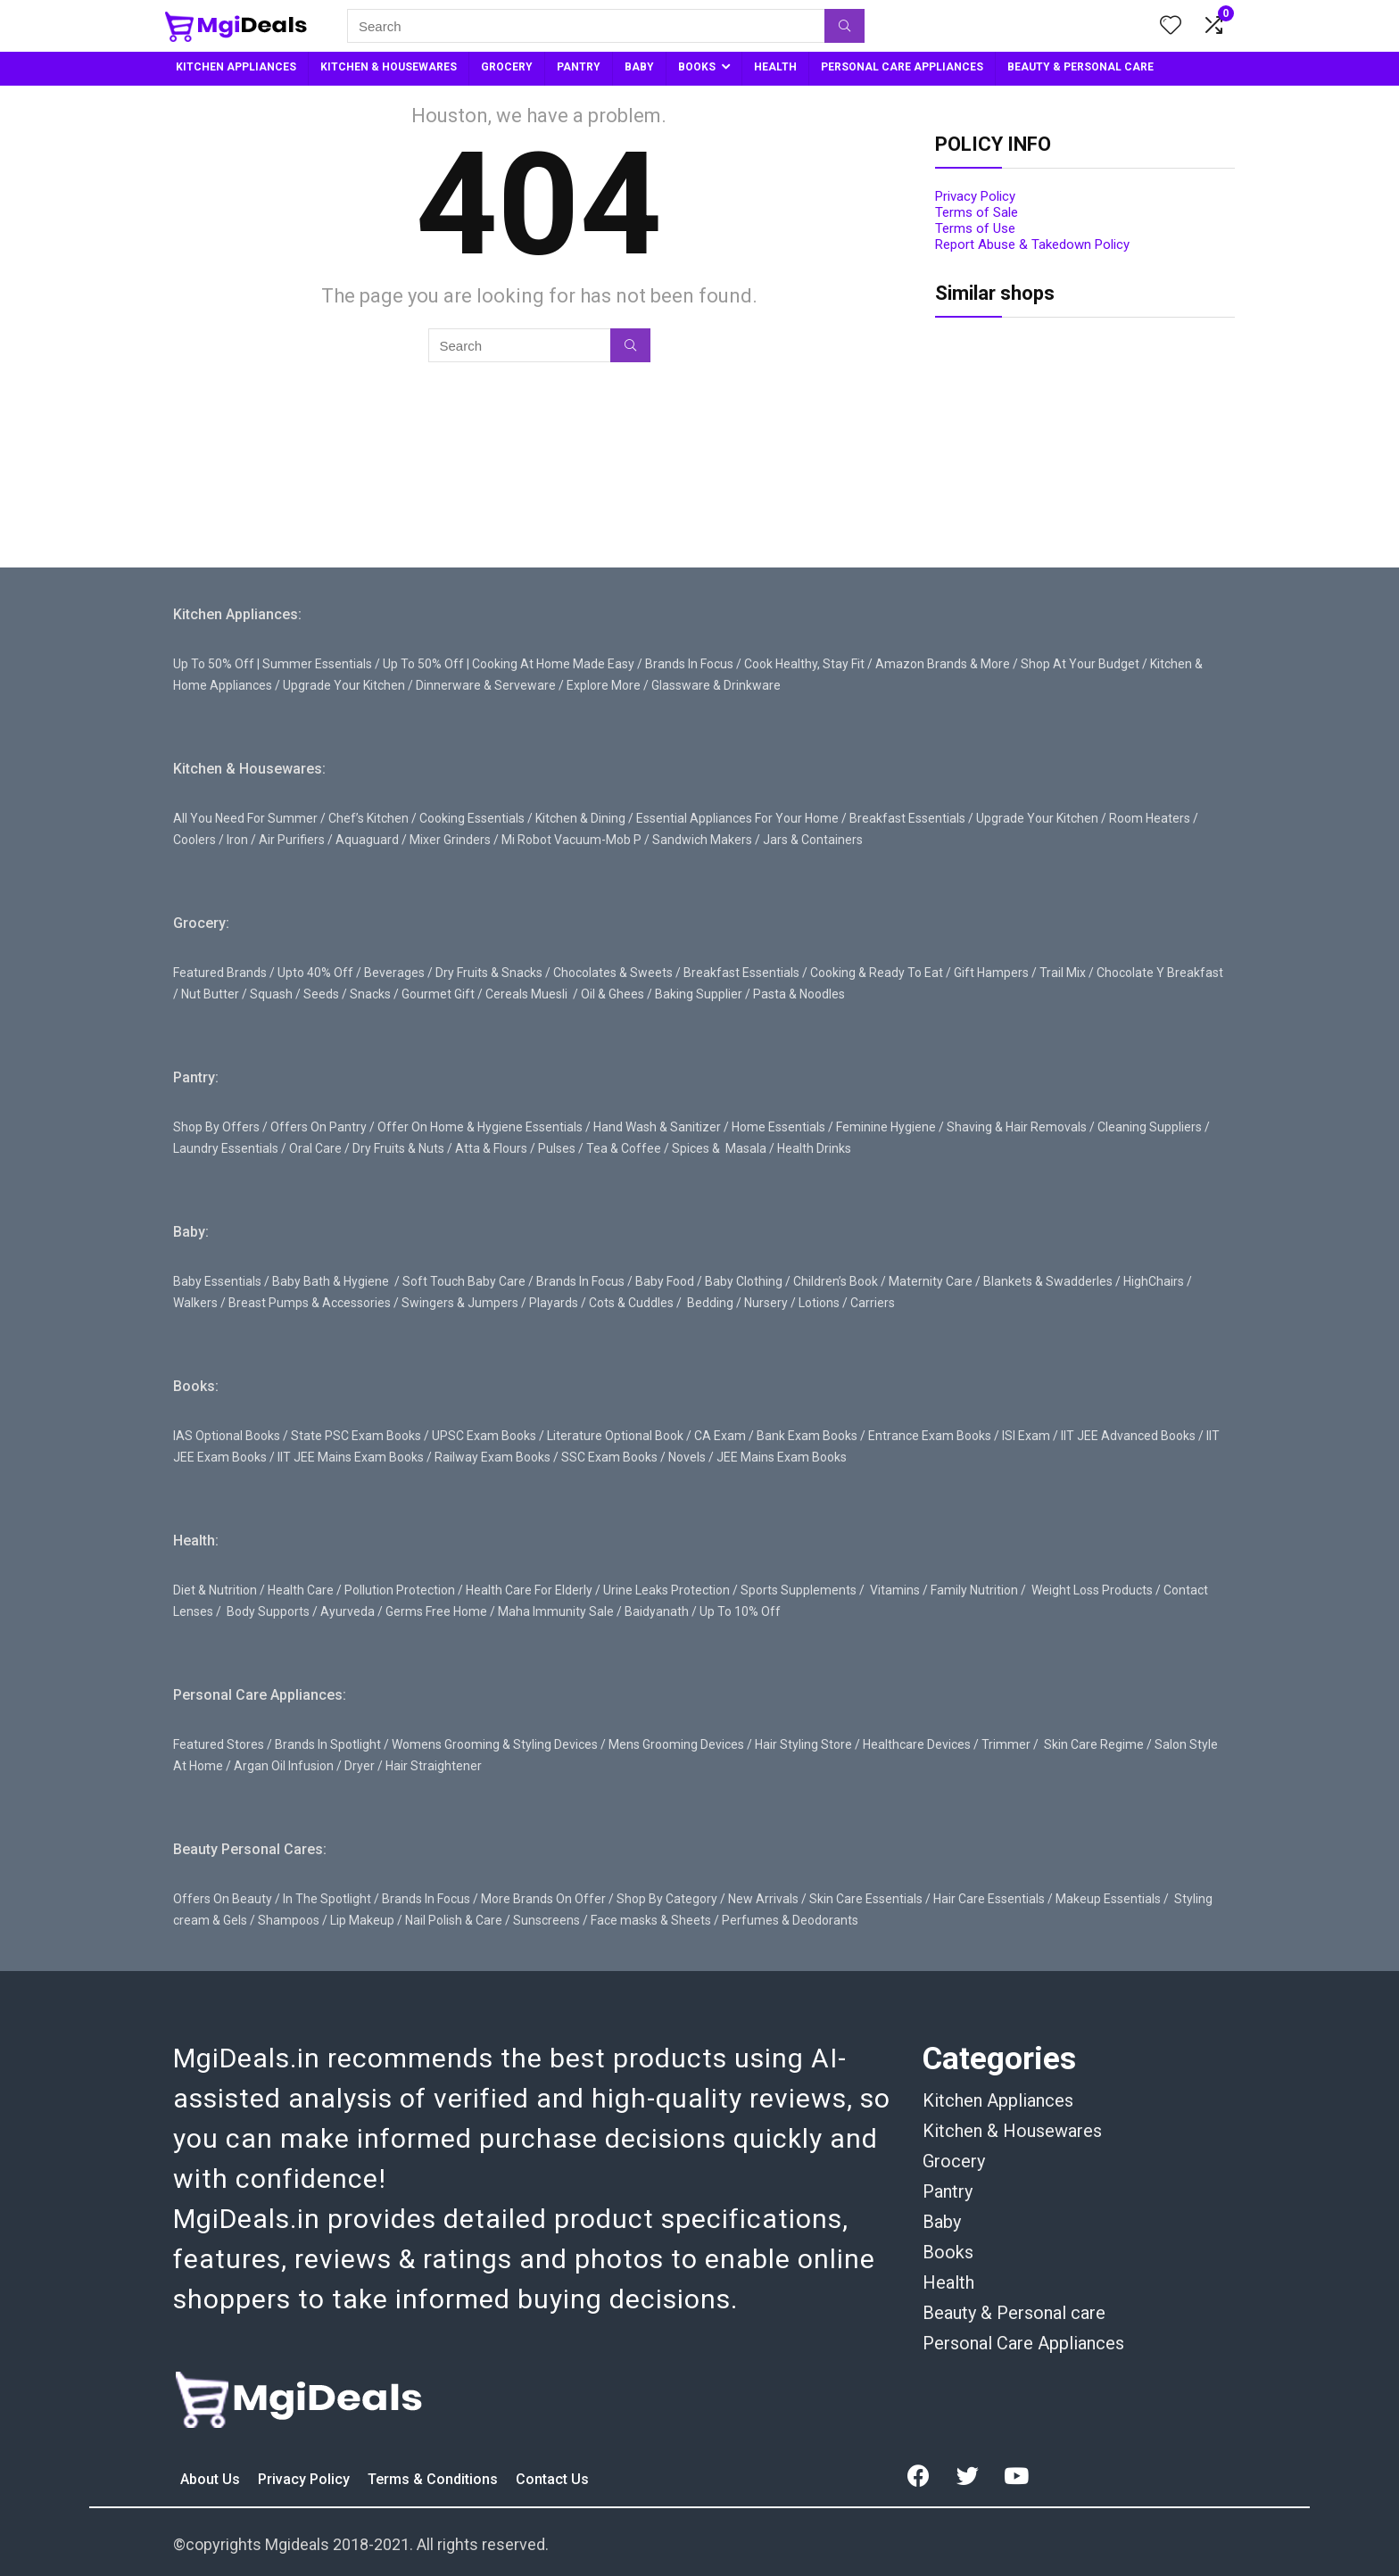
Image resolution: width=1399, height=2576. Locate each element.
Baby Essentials (217, 1281)
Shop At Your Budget (1080, 664)
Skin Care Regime (1094, 1744)
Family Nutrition (974, 1590)
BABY (639, 67)
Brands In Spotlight (328, 1744)
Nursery (766, 1303)
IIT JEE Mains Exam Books (350, 1457)
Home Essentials (778, 1127)
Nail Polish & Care (453, 1920)
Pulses (556, 1148)
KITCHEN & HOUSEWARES (388, 67)
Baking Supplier (698, 994)
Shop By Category (667, 1899)
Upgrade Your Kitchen (344, 685)
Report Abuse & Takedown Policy (1032, 244)
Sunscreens (546, 1920)
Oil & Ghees (612, 994)
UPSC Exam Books (484, 1436)
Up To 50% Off (213, 664)
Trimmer (1006, 1744)
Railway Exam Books (492, 1457)
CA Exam (720, 1436)
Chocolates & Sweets (613, 972)
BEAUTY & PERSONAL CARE (1080, 67)
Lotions (819, 1303)
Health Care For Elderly (529, 1590)
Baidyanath (657, 1611)
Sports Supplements (799, 1590)
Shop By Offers (216, 1127)
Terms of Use (975, 228)
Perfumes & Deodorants (790, 1920)
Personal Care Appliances (1023, 2343)
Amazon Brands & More (942, 664)
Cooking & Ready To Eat (876, 972)
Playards (553, 1303)
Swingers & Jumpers (459, 1303)
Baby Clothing (743, 1281)
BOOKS (697, 67)
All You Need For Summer (245, 818)
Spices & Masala (719, 1148)
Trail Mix (1062, 972)
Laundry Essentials (225, 1148)
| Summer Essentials (314, 664)
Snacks (370, 994)
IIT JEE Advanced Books (1128, 1436)
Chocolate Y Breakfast (1160, 972)
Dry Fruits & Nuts (398, 1148)
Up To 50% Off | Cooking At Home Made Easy (508, 664)
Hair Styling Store (803, 1744)
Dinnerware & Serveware (486, 685)
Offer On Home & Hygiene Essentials (480, 1127)
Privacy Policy (975, 196)
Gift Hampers (991, 972)
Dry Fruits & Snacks (488, 972)
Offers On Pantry (318, 1127)
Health (948, 2282)
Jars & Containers (813, 839)
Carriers (872, 1303)
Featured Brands (220, 972)
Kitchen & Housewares (1012, 2130)
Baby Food (664, 1281)
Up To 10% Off (740, 1611)
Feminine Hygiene (886, 1127)
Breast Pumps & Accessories (309, 1303)
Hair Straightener (433, 1766)
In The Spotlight (327, 1899)
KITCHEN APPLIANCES (236, 67)
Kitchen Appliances (998, 2100)
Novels (687, 1457)
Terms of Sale (976, 212)
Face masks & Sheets (651, 1920)
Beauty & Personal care (1014, 2312)
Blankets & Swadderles (1048, 1281)
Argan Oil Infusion (284, 1766)
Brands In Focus (689, 664)
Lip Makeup (362, 1920)
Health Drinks (812, 1148)
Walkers (195, 1303)
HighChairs (1153, 1281)
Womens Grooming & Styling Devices (495, 1744)
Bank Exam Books (807, 1436)
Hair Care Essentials (989, 1899)
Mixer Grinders (450, 839)
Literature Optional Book (615, 1436)
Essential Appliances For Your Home (737, 818)
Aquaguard (367, 839)
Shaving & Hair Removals (1017, 1127)
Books (948, 2252)
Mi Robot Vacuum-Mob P (571, 839)
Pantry (948, 2191)
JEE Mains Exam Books (781, 1457)
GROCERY (507, 67)
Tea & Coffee (623, 1148)
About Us (212, 2479)
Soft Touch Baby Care (464, 1281)
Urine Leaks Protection (666, 1590)
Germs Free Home (436, 1611)
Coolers (194, 839)
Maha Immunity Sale (556, 1611)
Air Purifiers (292, 839)
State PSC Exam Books (356, 1436)
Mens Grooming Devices (676, 1744)
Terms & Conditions (434, 2479)
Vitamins (895, 1590)
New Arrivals (763, 1899)
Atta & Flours (491, 1148)
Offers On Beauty (222, 1899)
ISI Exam (1026, 1436)
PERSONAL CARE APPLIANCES (902, 67)
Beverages (394, 972)
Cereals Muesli (526, 994)
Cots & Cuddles (631, 1303)
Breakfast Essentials (907, 818)
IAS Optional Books (226, 1436)
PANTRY (578, 67)
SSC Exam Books (609, 1457)
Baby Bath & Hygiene (330, 1281)
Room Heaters (1149, 818)
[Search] (844, 26)
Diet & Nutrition (215, 1590)
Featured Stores (218, 1744)
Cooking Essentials (472, 818)
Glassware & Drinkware (716, 685)
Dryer (359, 1766)
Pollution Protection (399, 1590)
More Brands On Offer (543, 1899)
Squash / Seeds (294, 994)
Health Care (301, 1590)
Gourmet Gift (438, 994)
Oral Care (315, 1148)
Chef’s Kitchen (368, 818)
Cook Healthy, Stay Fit (804, 664)
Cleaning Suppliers (1149, 1127)
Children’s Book (835, 1281)
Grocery (954, 2161)
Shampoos (288, 1920)
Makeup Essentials (1108, 1899)
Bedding (710, 1303)
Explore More (604, 685)
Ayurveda (347, 1611)
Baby (942, 2221)
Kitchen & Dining (580, 818)
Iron (237, 839)
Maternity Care (931, 1281)
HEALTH (775, 67)
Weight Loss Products (1092, 1590)
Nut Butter (210, 994)
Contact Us (552, 2479)
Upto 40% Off (315, 972)
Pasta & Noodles (799, 994)
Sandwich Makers (702, 839)
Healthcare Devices (917, 1744)
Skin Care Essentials (866, 1899)
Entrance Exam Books (929, 1436)
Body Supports (268, 1611)
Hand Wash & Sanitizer (657, 1127)
